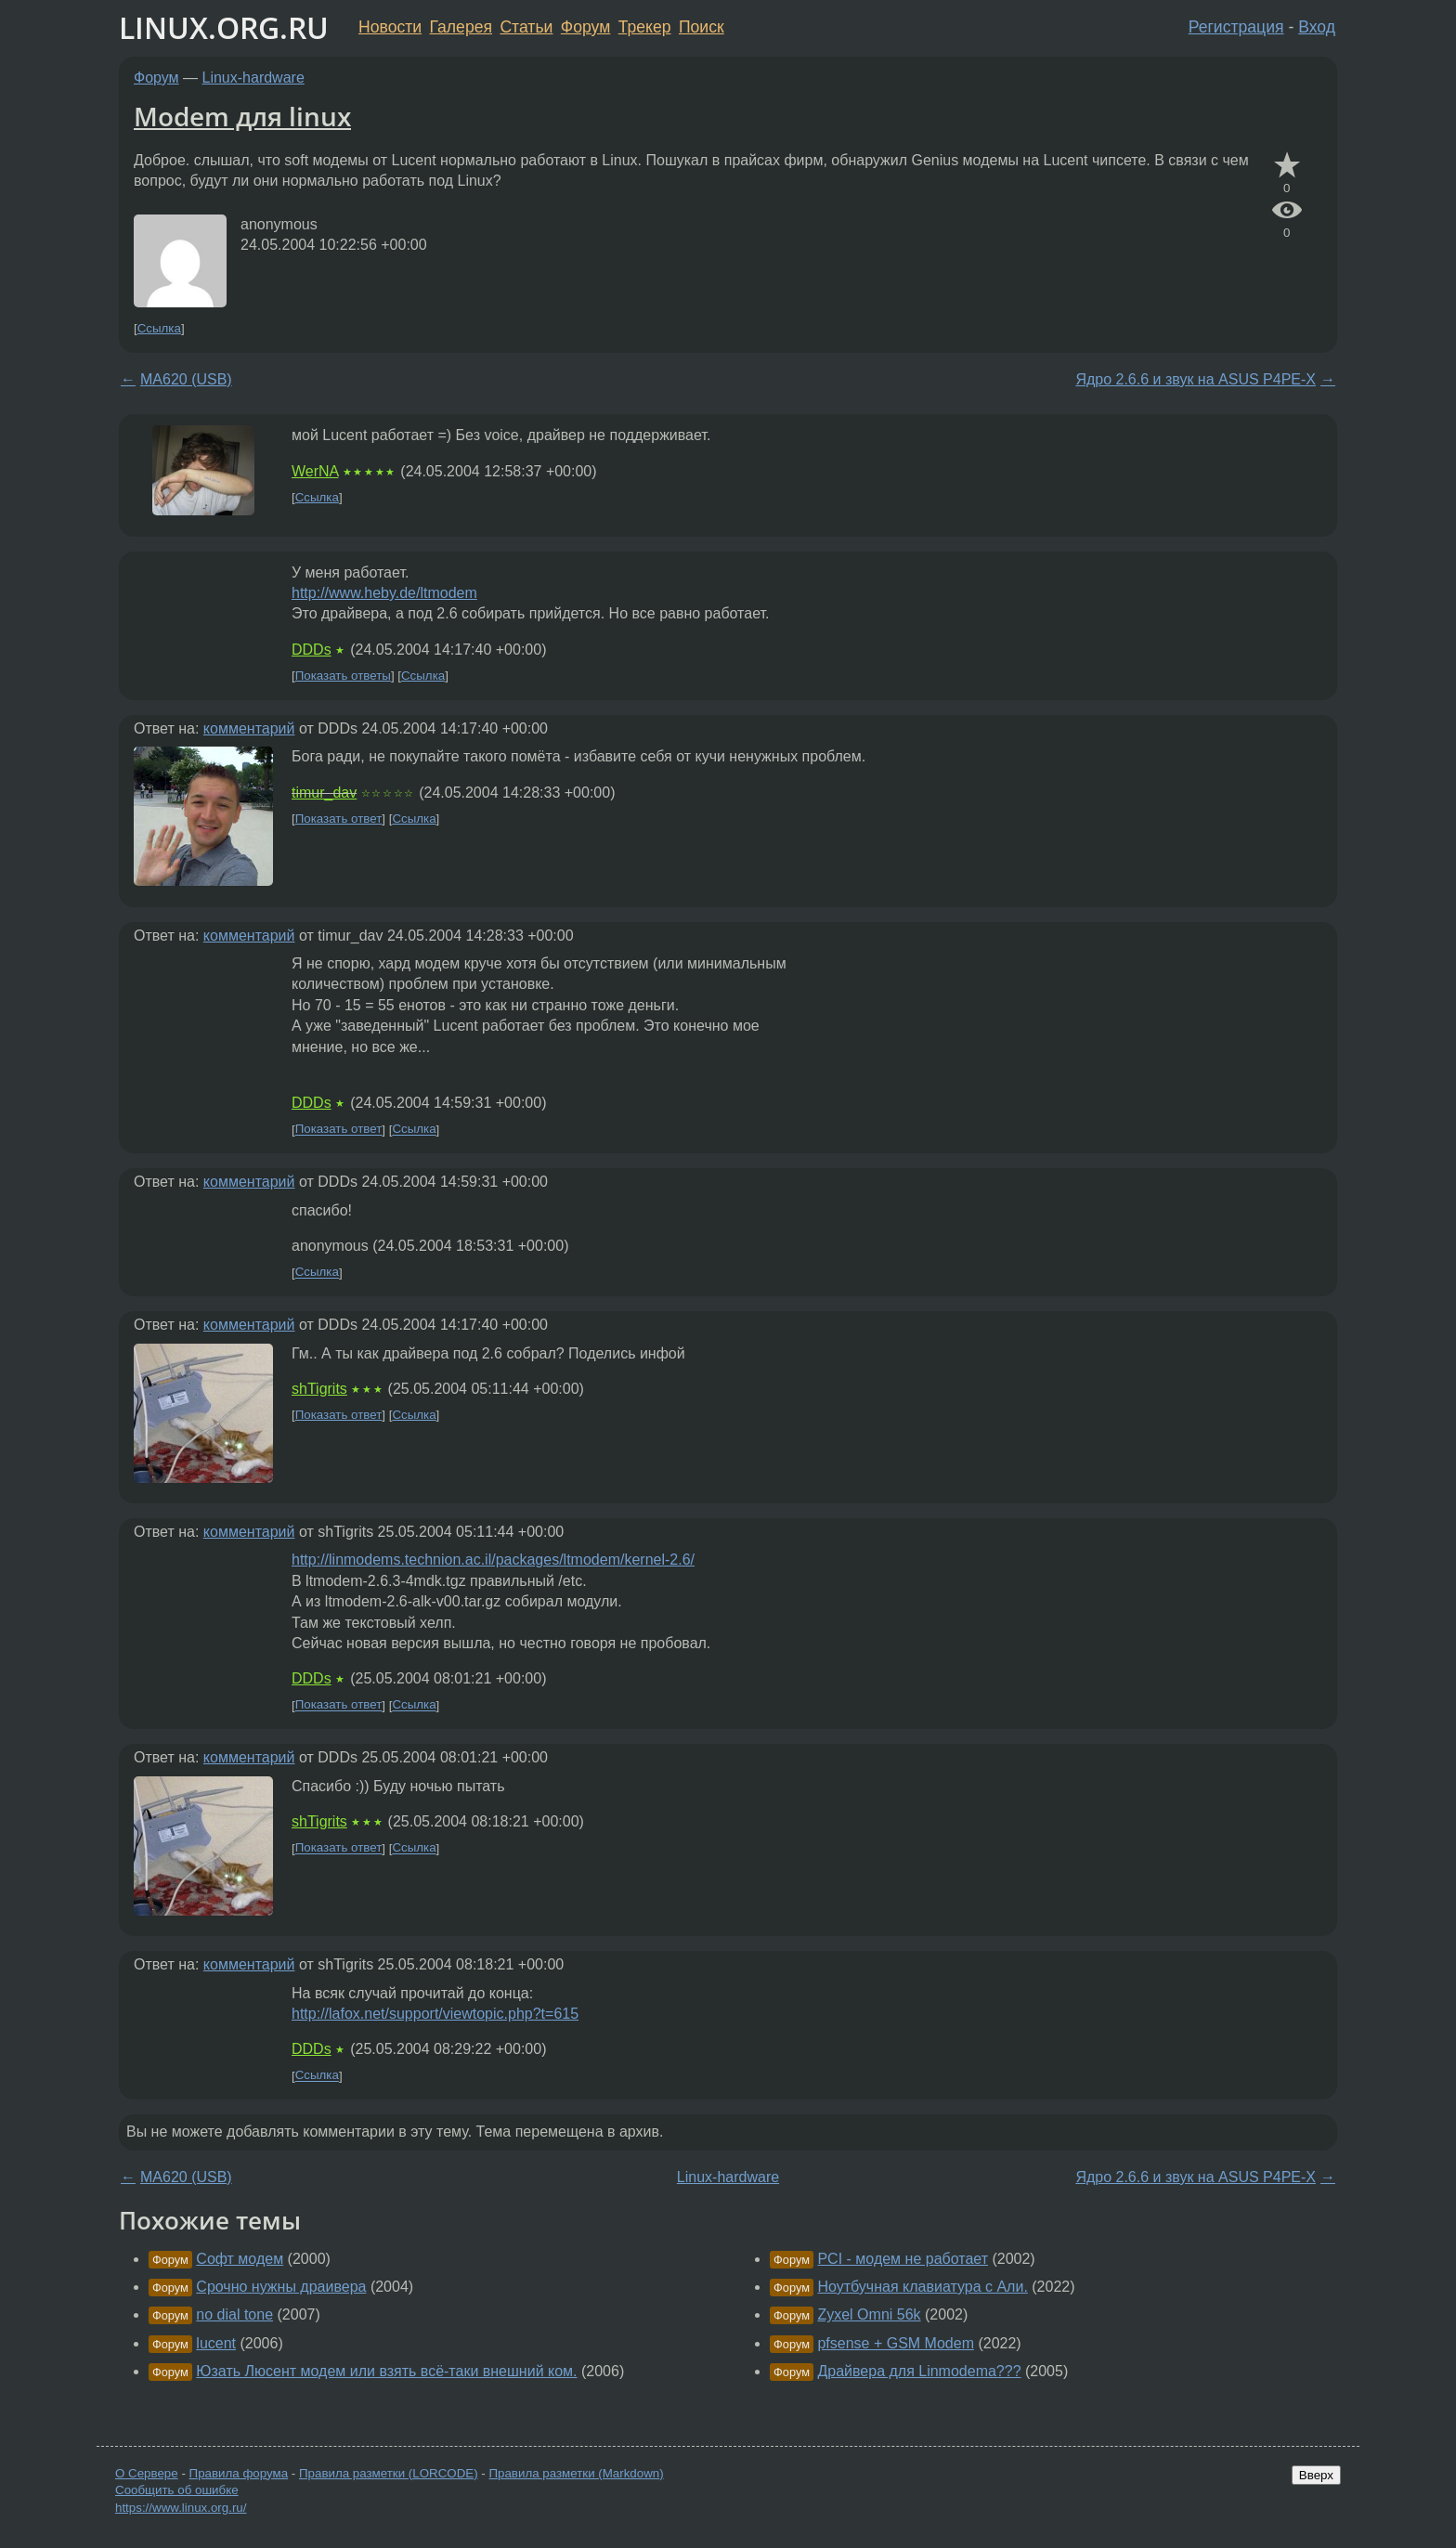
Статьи (526, 27)
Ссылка (159, 328)
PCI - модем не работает (902, 2259)
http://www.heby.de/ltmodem (384, 593)
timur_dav (324, 792)
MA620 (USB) (186, 379)
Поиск (701, 27)
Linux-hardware (253, 77)
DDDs (312, 649)
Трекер (644, 27)
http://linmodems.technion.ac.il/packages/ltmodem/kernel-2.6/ (493, 1559)
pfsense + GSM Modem (895, 2343)
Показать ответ (339, 819)
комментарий (249, 728)
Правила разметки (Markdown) (575, 2473)
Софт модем (239, 2259)
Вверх (1316, 2475)
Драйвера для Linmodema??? (918, 2371)
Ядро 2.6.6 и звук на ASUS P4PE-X (1195, 379)
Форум (585, 27)
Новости (390, 27)
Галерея (461, 27)
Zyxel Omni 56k (868, 2314)
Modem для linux (242, 116)
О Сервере (146, 2473)
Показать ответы (343, 675)
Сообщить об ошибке (177, 2490)
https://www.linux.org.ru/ (180, 2508)
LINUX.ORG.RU (224, 27)
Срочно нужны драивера (281, 2286)
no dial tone (234, 2314)
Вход (1316, 27)
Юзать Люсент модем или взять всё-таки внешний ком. (386, 2371)
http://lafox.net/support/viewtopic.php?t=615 (435, 2014)
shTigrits (319, 1389)
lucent (216, 2343)
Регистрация (1236, 27)
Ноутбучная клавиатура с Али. (922, 2286)
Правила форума (239, 2473)
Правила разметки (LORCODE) (388, 2473)
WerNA (315, 471)
